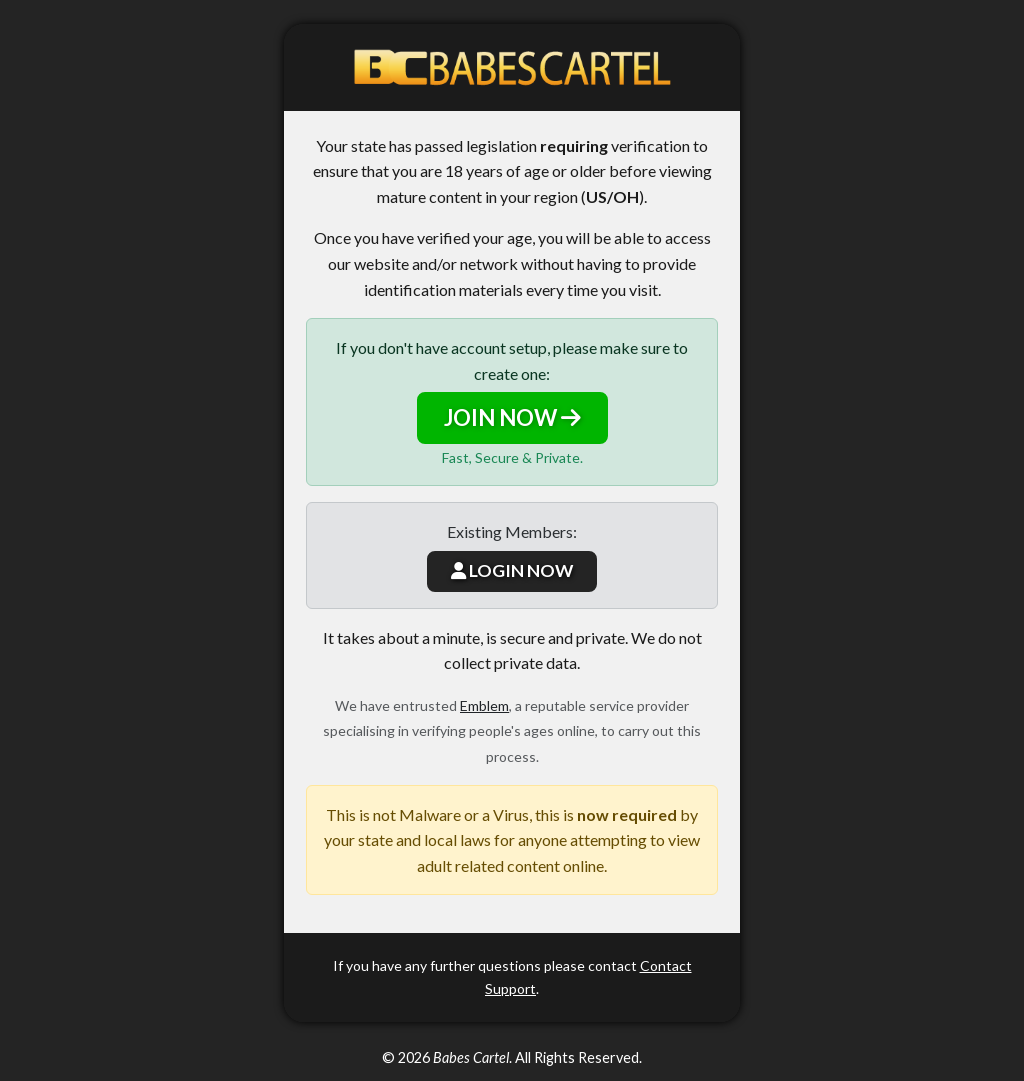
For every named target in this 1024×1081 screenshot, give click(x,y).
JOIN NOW (512, 417)
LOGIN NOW (512, 570)
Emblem (484, 705)
